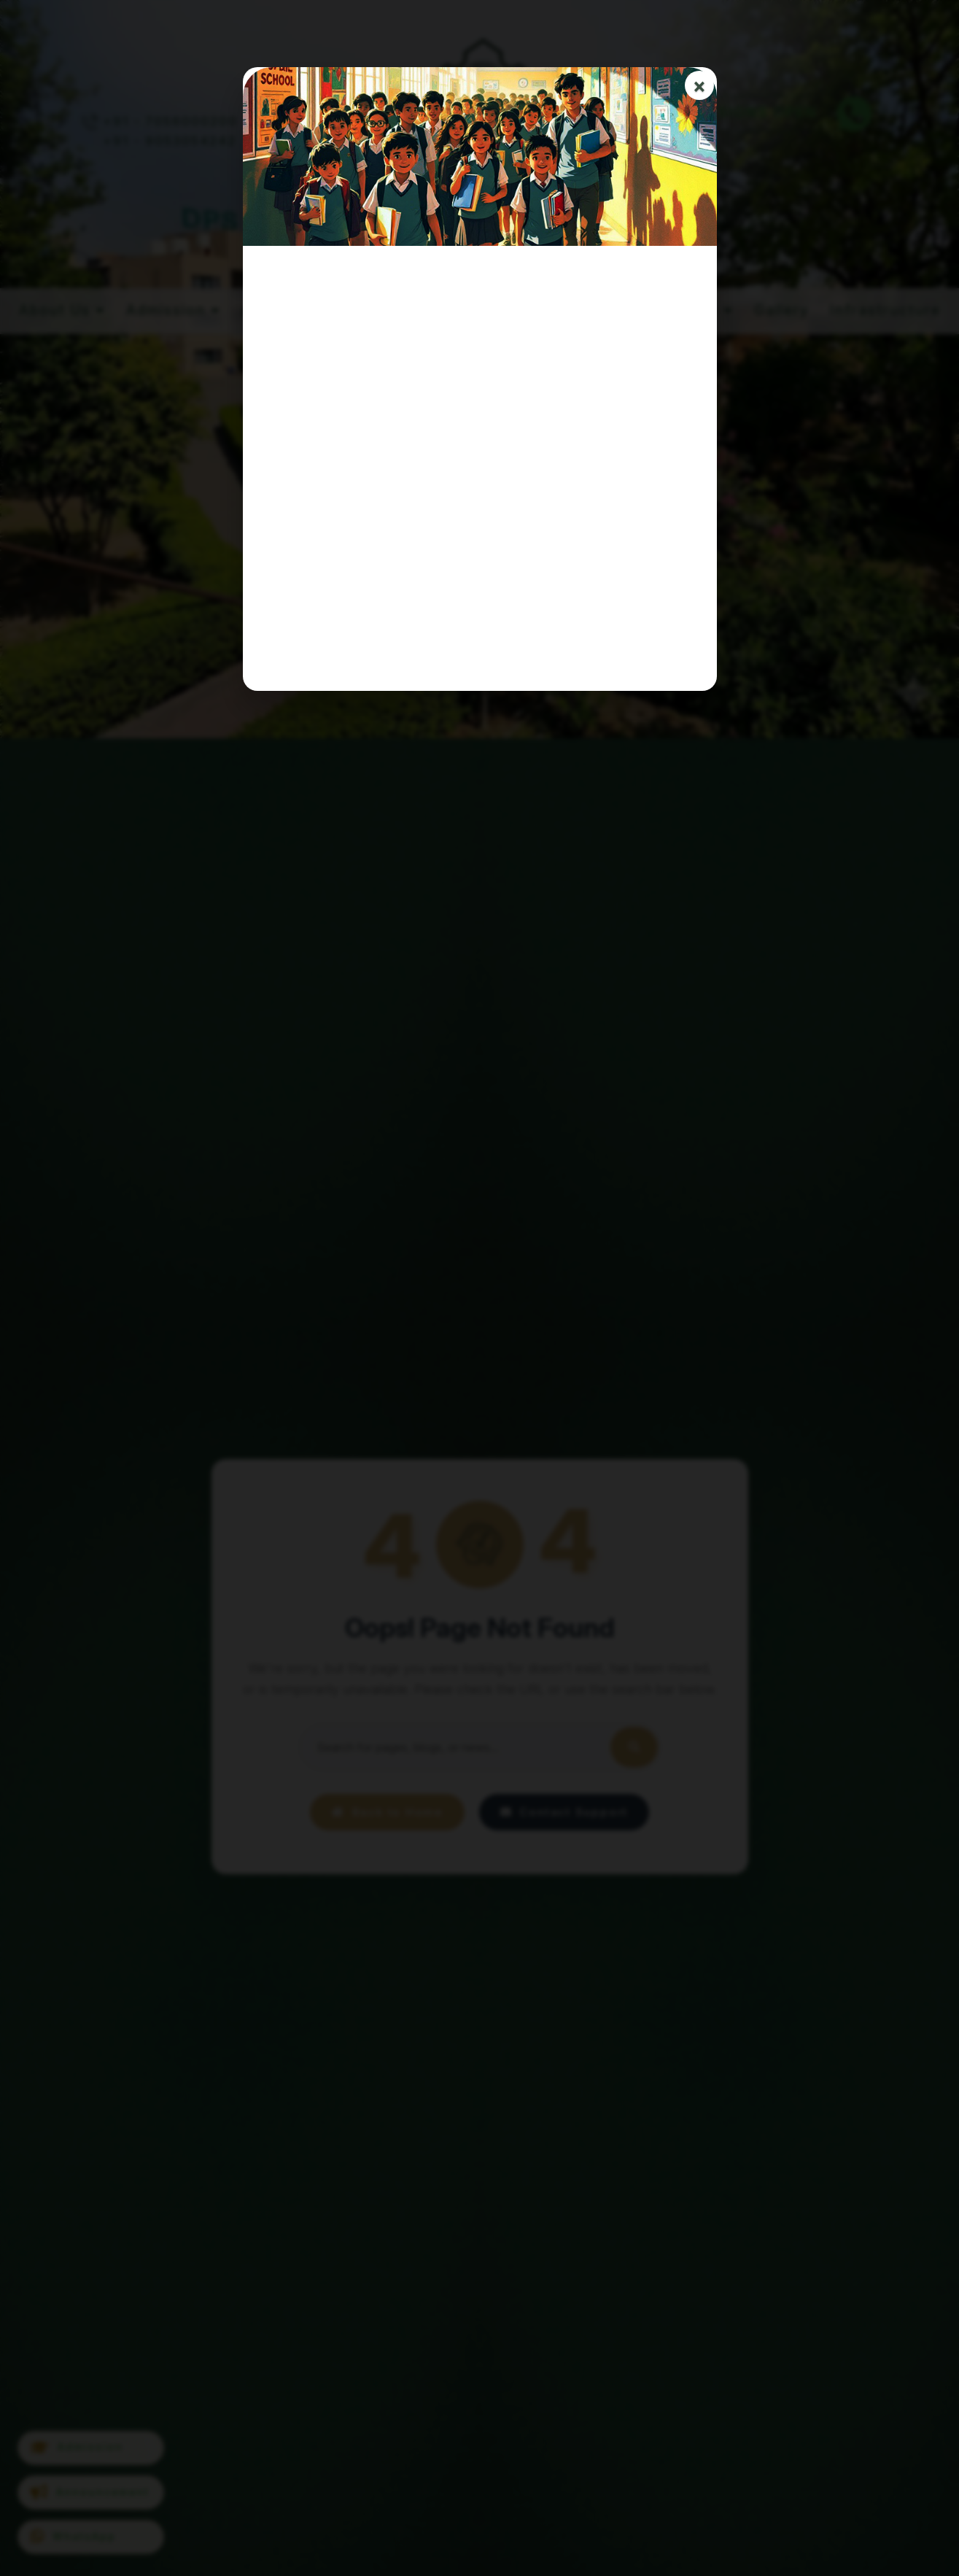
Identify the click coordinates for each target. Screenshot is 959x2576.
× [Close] (699, 86)
